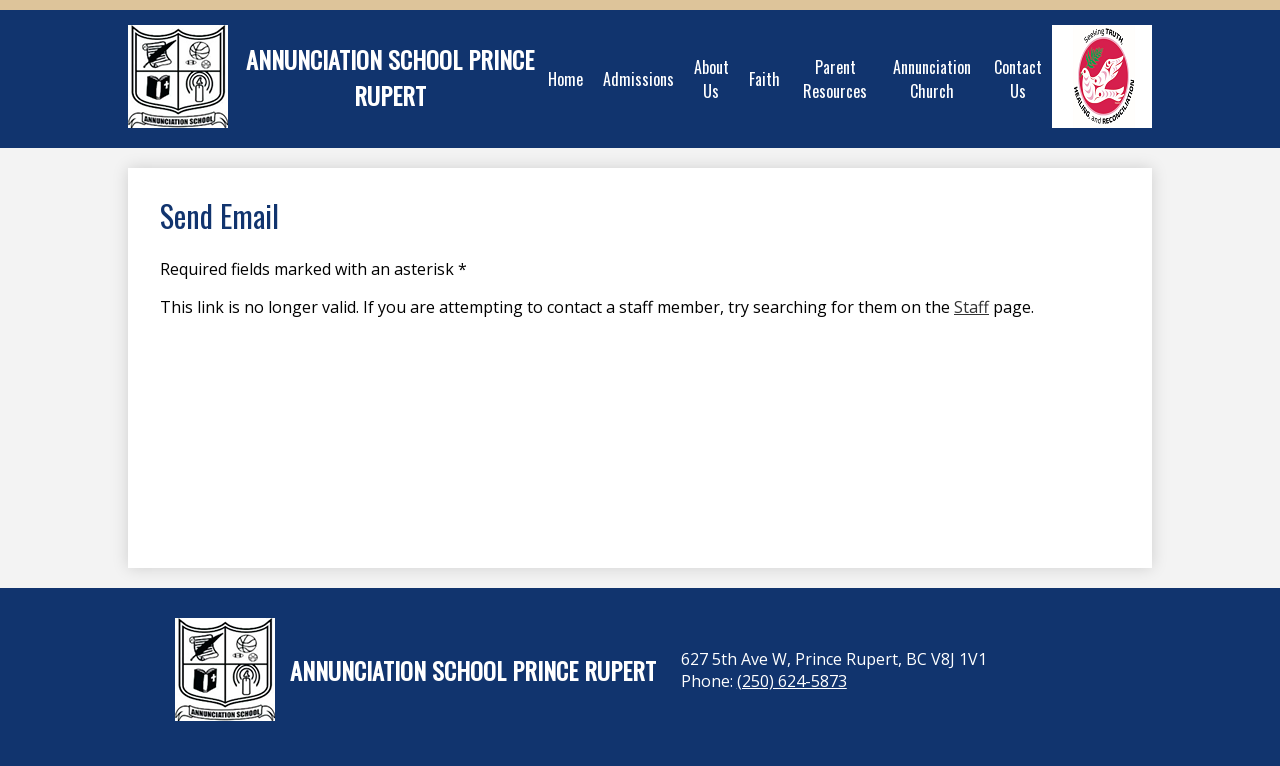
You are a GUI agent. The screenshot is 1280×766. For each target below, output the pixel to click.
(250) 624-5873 (792, 681)
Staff (971, 307)
